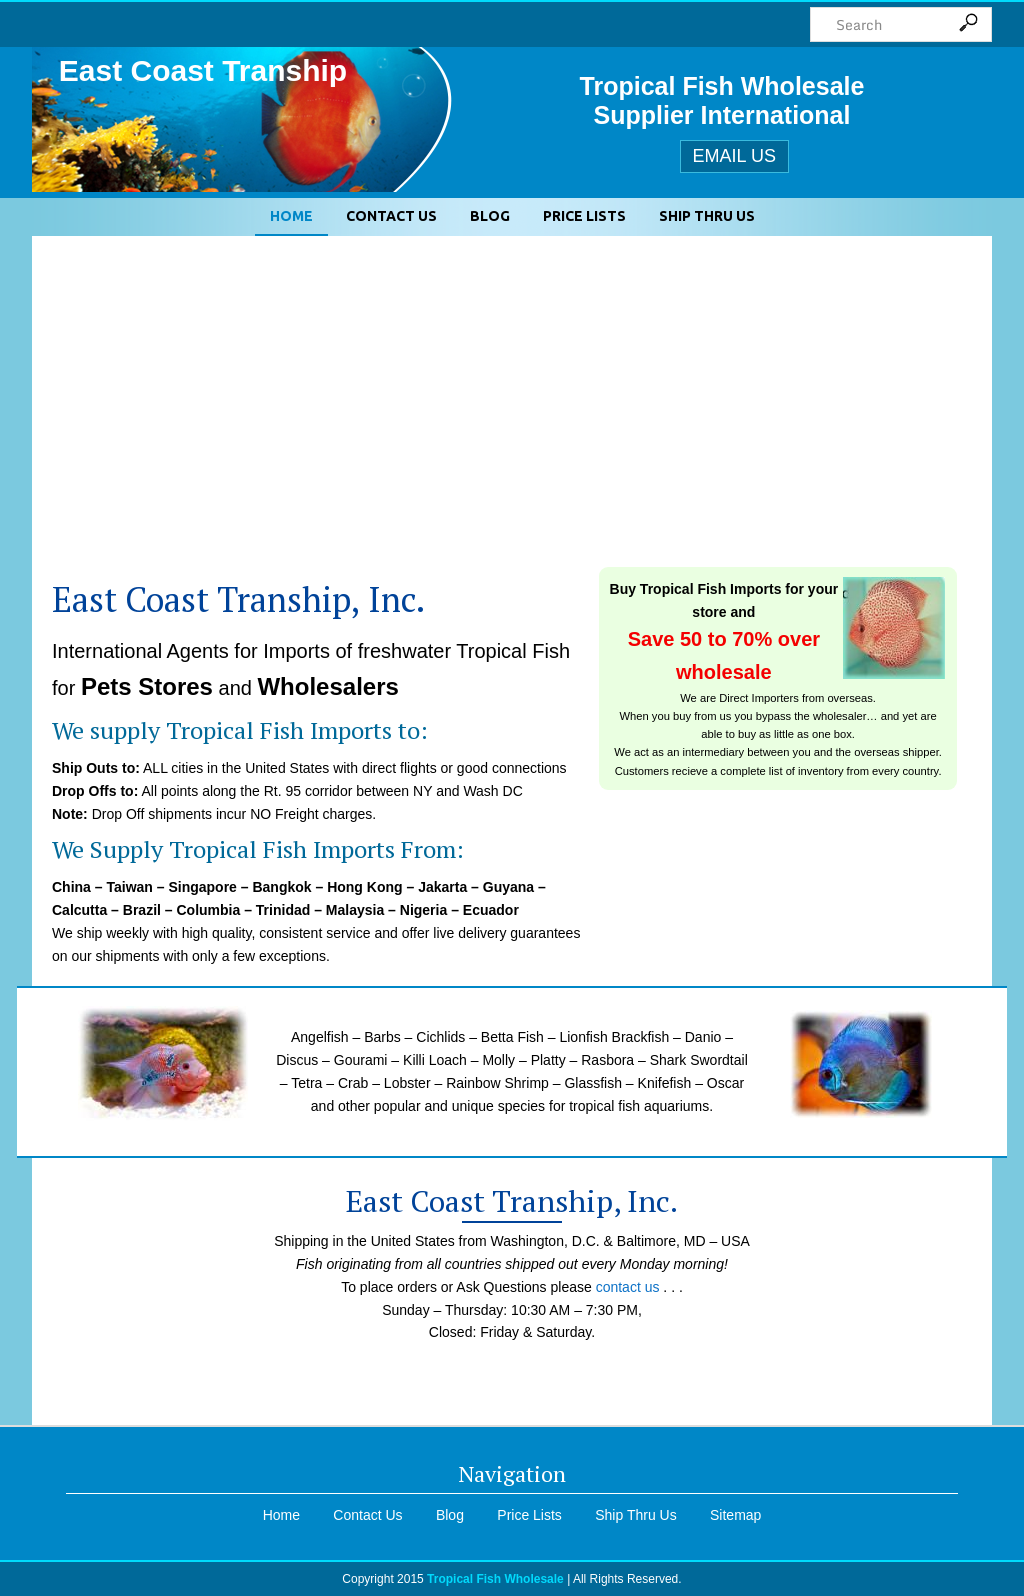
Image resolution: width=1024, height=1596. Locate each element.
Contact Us (391, 216)
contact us (628, 1287)
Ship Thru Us (707, 216)
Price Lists (584, 216)
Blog (490, 216)
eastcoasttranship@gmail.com (512, 1385)
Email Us (734, 156)
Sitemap (735, 1515)
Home (291, 216)
